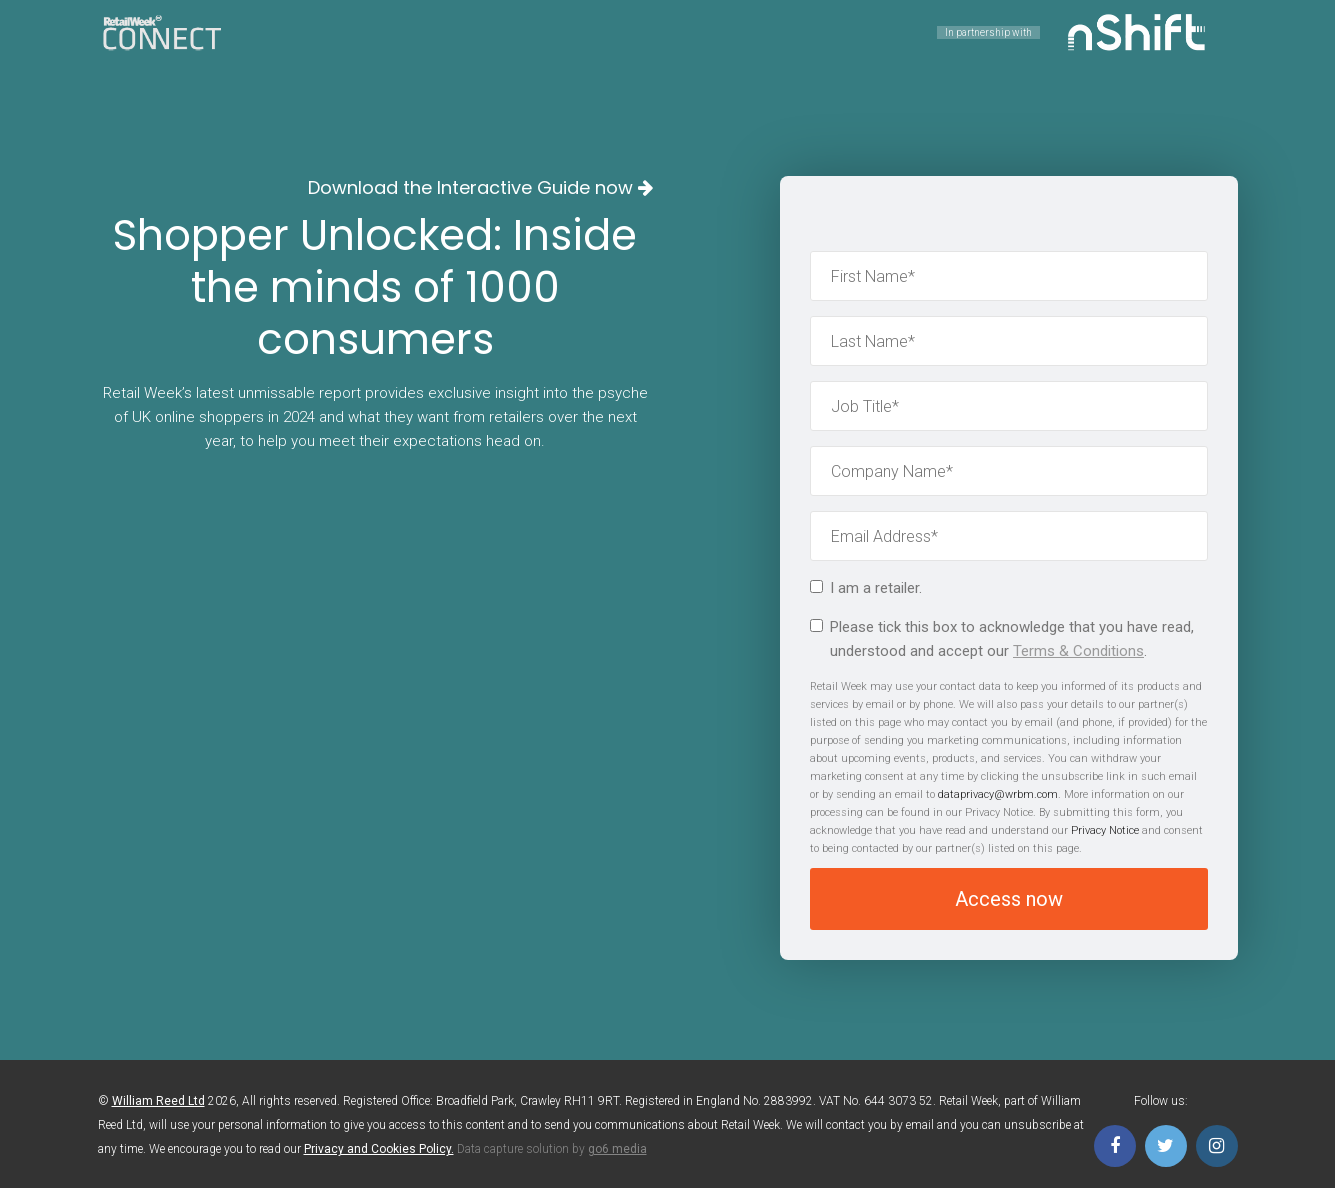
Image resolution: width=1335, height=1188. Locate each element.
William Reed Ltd (158, 1101)
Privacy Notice (1105, 830)
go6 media (617, 1149)
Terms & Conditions (1078, 651)
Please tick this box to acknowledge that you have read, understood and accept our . (1002, 639)
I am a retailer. (866, 588)
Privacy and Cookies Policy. (379, 1149)
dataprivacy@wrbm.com (998, 794)
